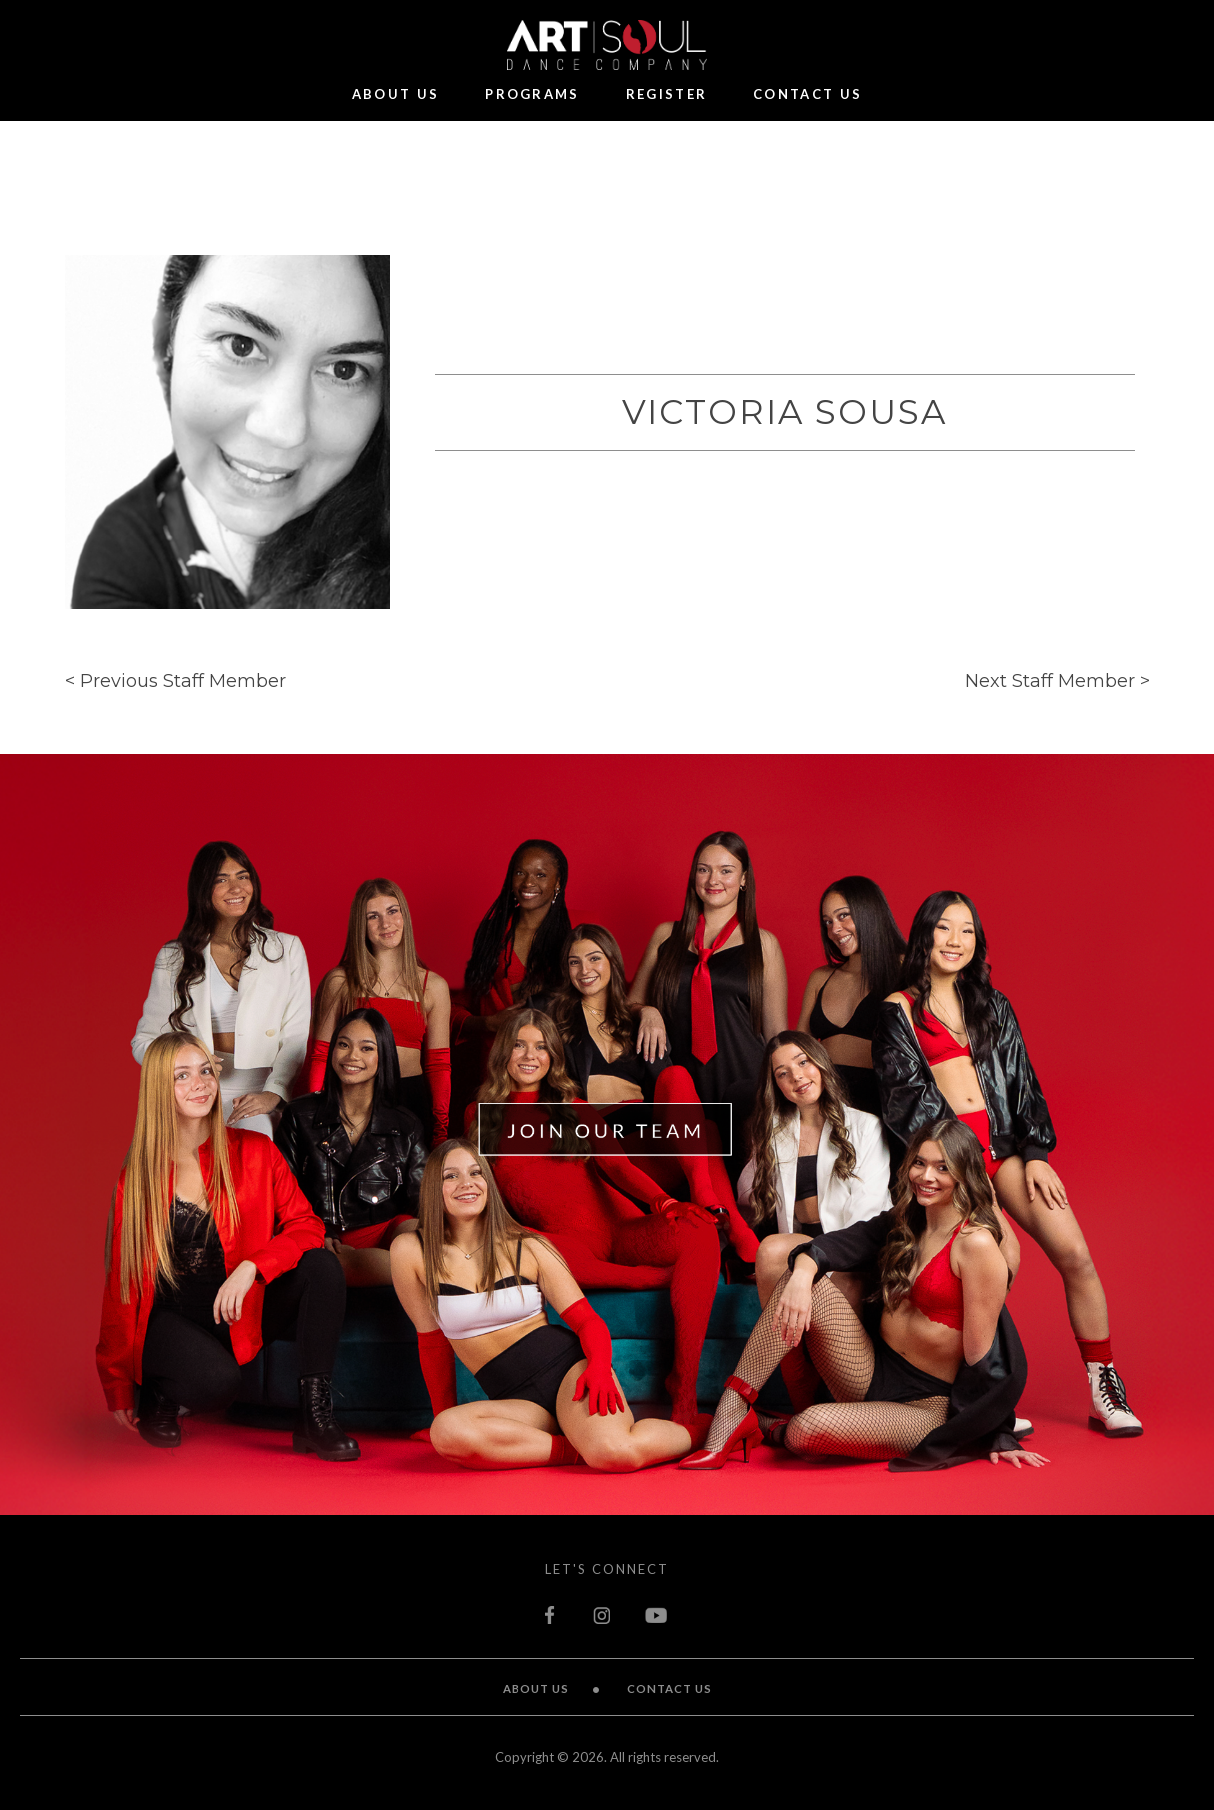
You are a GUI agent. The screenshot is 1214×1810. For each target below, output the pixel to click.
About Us (395, 95)
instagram (602, 1615)
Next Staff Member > (1057, 681)
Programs (532, 95)
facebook (552, 1615)
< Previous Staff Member (175, 681)
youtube (657, 1615)
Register (666, 95)
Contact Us (807, 95)
